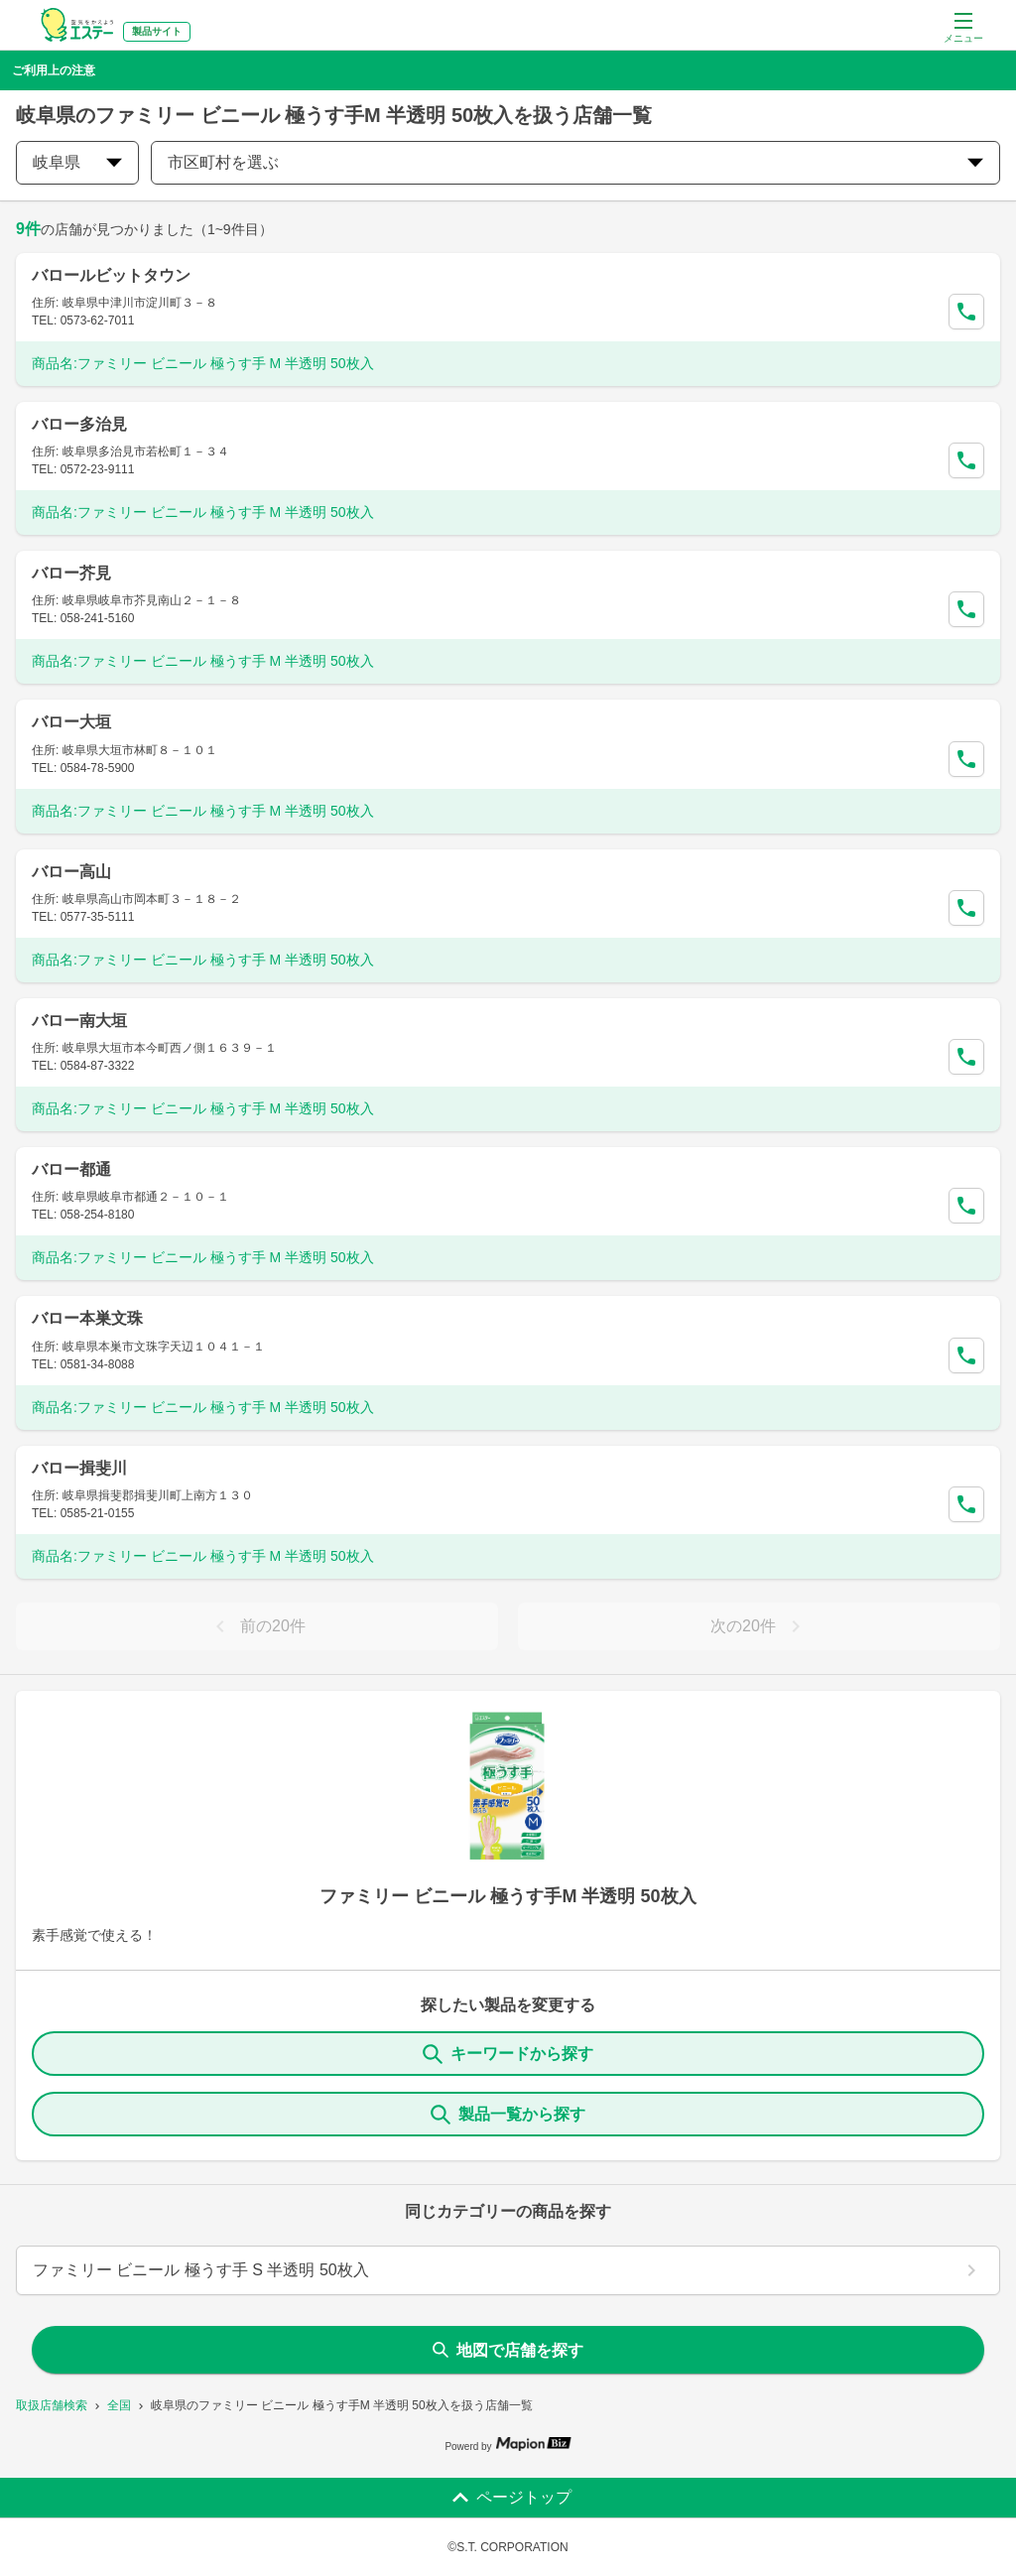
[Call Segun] (966, 311)
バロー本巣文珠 (87, 1318)
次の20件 (759, 1626)
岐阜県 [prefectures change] (77, 162)
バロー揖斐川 (79, 1468)
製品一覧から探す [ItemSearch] (508, 2115)
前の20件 (257, 1626)
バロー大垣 (71, 721)
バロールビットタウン (111, 275)
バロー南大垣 (79, 1020)
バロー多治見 (79, 424)
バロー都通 (71, 1169)
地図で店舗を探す (508, 2350)
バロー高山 (71, 871)
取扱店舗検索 (51, 2405)
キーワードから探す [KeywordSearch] (508, 2054)
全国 (119, 2405)
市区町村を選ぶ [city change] (575, 162)
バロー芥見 (71, 573)
